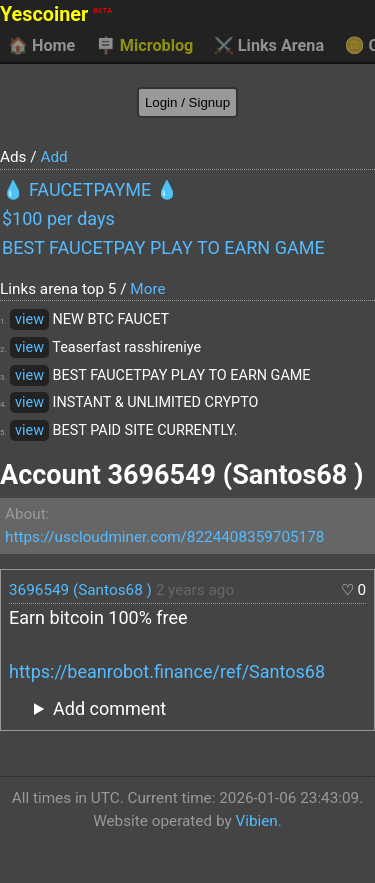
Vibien (256, 821)
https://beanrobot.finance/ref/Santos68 (167, 671)
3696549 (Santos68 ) (80, 590)
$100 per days (58, 218)
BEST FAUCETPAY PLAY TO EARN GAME (163, 247)
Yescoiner (56, 14)
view (29, 319)
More (147, 289)
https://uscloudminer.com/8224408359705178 (164, 537)
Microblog (145, 46)
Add (53, 157)
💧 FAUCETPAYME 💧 (90, 189)
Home (41, 46)
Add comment (109, 708)
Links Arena (269, 46)
